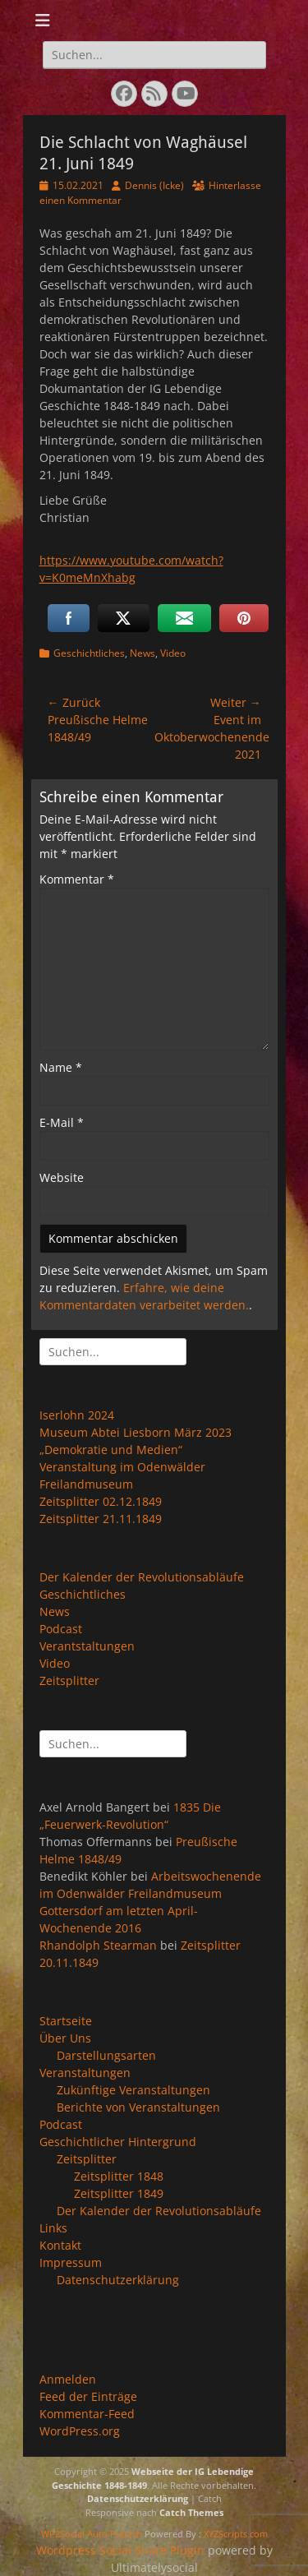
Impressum (70, 2262)
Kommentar (76, 879)
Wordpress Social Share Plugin (122, 2550)
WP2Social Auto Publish (91, 2534)
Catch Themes (191, 2512)
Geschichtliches (89, 653)
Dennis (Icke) (154, 185)
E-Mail (61, 1122)
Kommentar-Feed (87, 2413)
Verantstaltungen (87, 1646)
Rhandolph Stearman (98, 1945)
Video (173, 653)
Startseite (65, 2021)
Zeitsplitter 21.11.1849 (100, 1518)
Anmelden (67, 2379)
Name (60, 1067)
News (142, 653)
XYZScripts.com (236, 2534)
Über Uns (65, 2038)
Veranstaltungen (85, 2072)
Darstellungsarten (106, 2055)
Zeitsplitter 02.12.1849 (100, 1501)
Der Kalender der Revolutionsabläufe (141, 1577)
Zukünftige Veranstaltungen (133, 2090)
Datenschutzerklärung (118, 2279)
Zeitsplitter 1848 (118, 2176)
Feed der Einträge (88, 2396)
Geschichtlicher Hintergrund (117, 2141)
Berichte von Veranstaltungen (138, 2107)
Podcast (60, 1629)
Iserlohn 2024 (76, 1415)
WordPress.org (79, 2431)
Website (61, 1177)
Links (53, 2228)
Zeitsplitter (69, 1680)
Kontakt (60, 2245)
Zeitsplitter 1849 (118, 2193)
